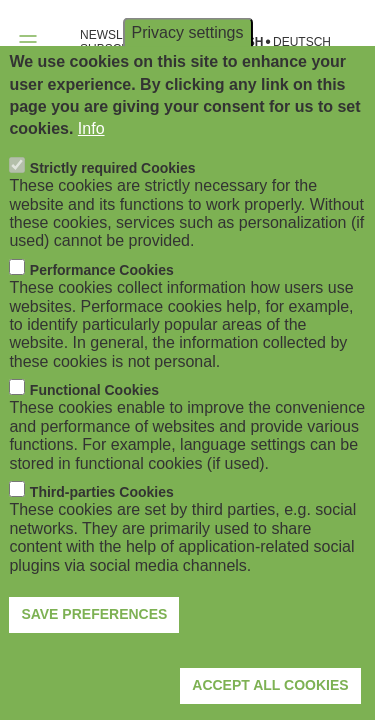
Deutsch (302, 42)
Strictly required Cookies (113, 212)
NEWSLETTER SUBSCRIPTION (125, 42)
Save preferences (94, 658)
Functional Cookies (94, 434)
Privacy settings (187, 76)
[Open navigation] (28, 42)
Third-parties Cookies (102, 536)
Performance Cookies (102, 313)
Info (91, 172)
